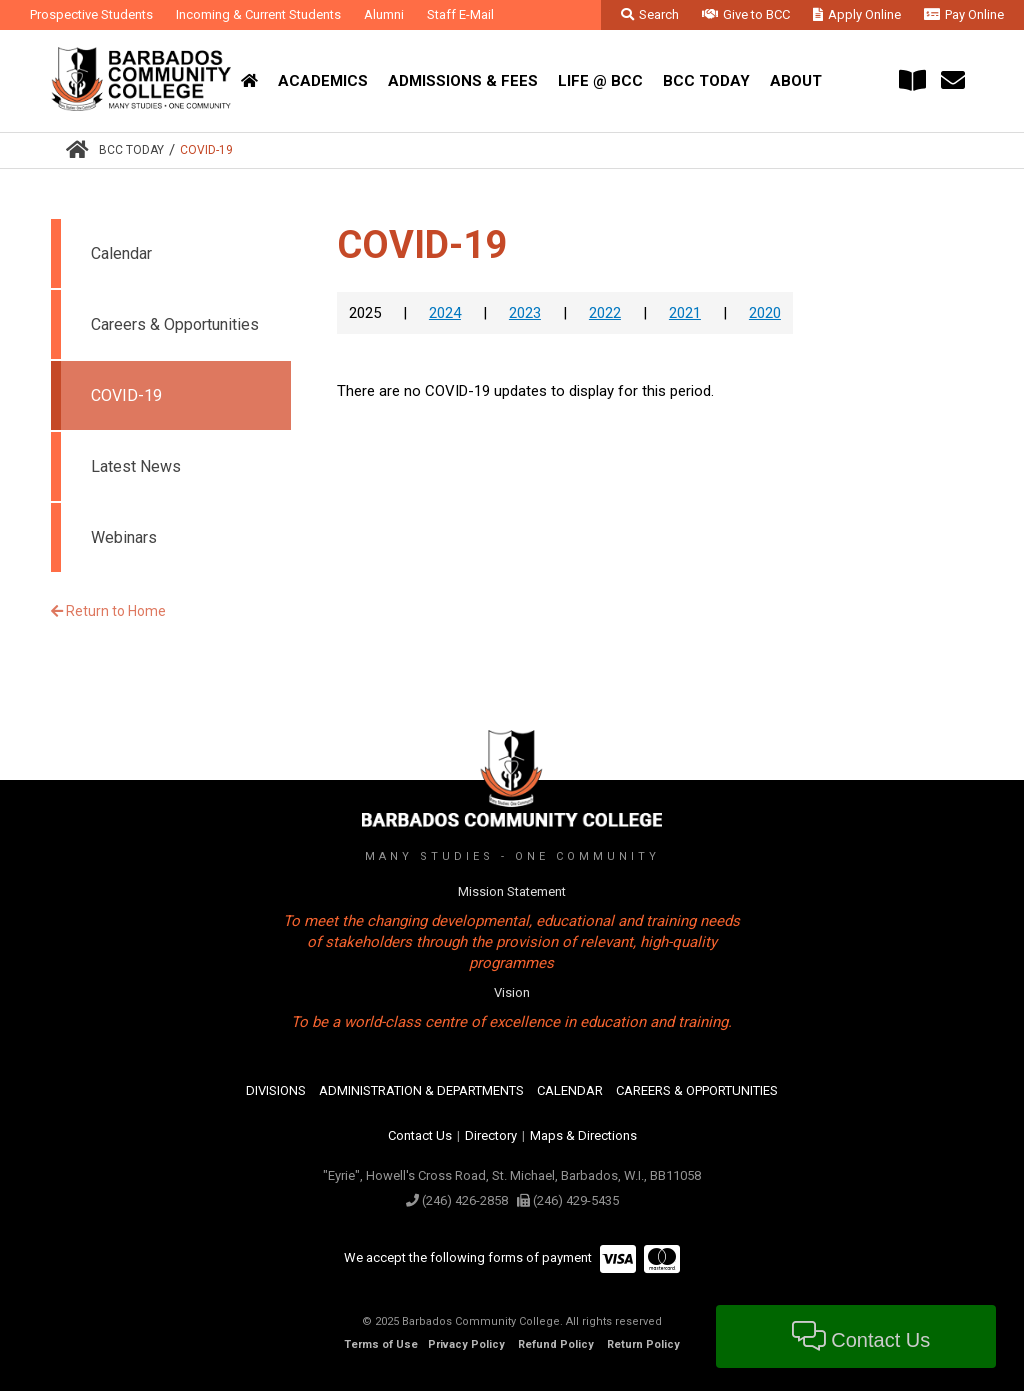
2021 (685, 313)
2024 (445, 313)
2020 (765, 313)
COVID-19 (206, 150)
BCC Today (131, 150)
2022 (605, 313)
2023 (525, 313)
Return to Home (108, 611)
